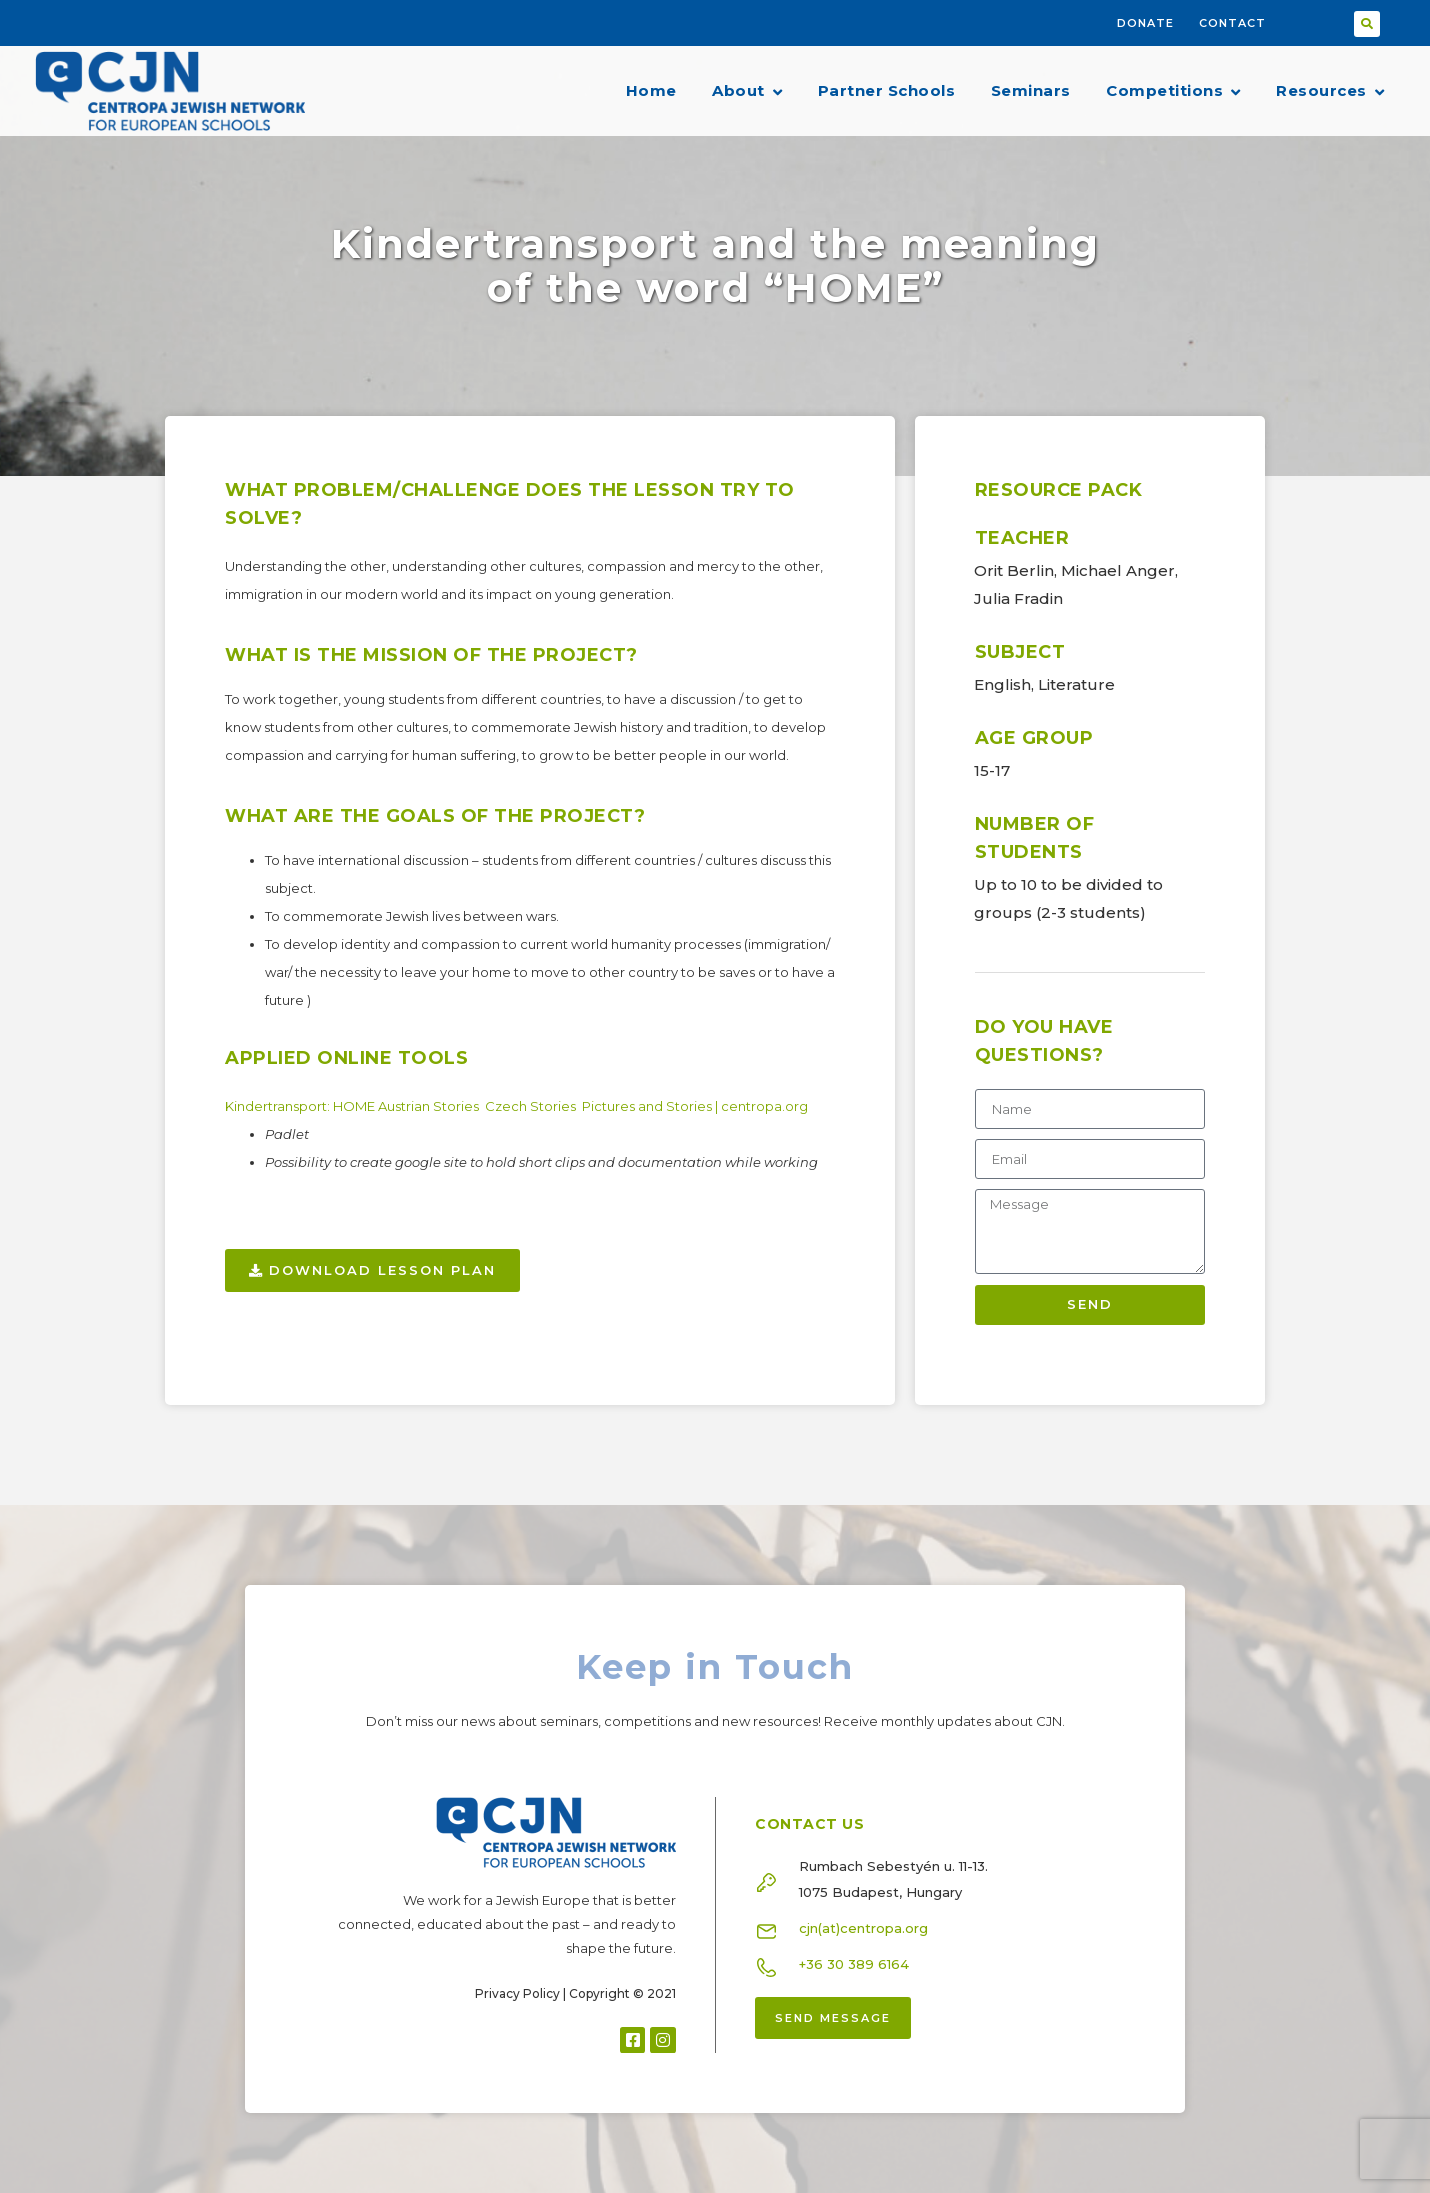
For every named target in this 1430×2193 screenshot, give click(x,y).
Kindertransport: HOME (301, 1106)
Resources (1330, 91)
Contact (1232, 23)
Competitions (1173, 91)
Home (651, 90)
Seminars (1031, 90)
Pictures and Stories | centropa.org (696, 1106)
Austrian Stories (430, 1106)
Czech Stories (532, 1106)
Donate (1145, 23)
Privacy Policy (517, 1993)
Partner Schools (887, 90)
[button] (1367, 24)
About (747, 91)
